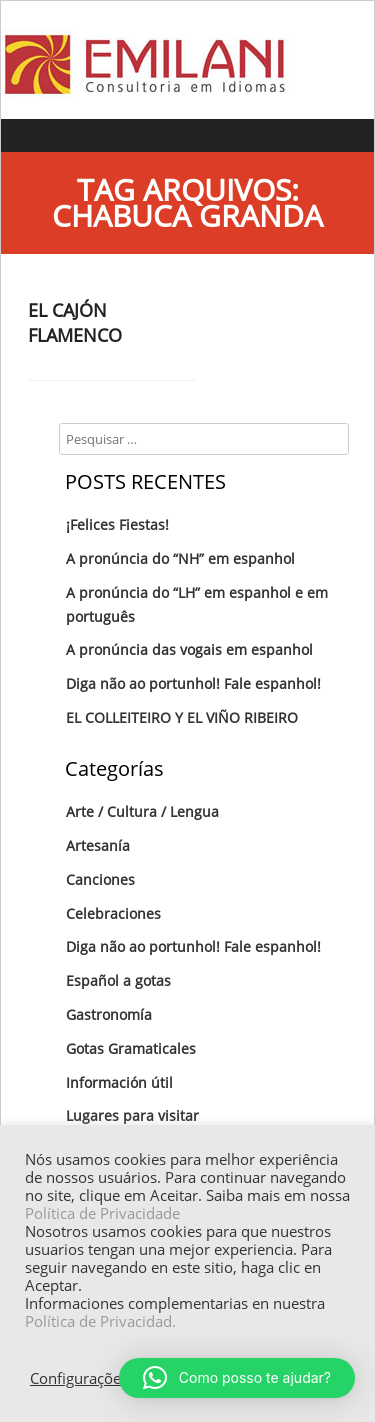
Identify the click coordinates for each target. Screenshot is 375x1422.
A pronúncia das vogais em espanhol (189, 649)
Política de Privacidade (102, 1213)
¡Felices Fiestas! (117, 524)
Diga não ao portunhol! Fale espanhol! (193, 683)
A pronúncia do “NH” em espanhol (180, 558)
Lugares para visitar (132, 1115)
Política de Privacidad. (100, 1321)
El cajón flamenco (75, 322)
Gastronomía (109, 1014)
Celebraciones (113, 913)
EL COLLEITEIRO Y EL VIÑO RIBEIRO (182, 717)
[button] (237, 1378)
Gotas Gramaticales (131, 1048)
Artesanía (98, 845)
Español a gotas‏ (118, 980)
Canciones (100, 879)
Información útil (119, 1082)
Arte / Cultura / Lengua (142, 811)
